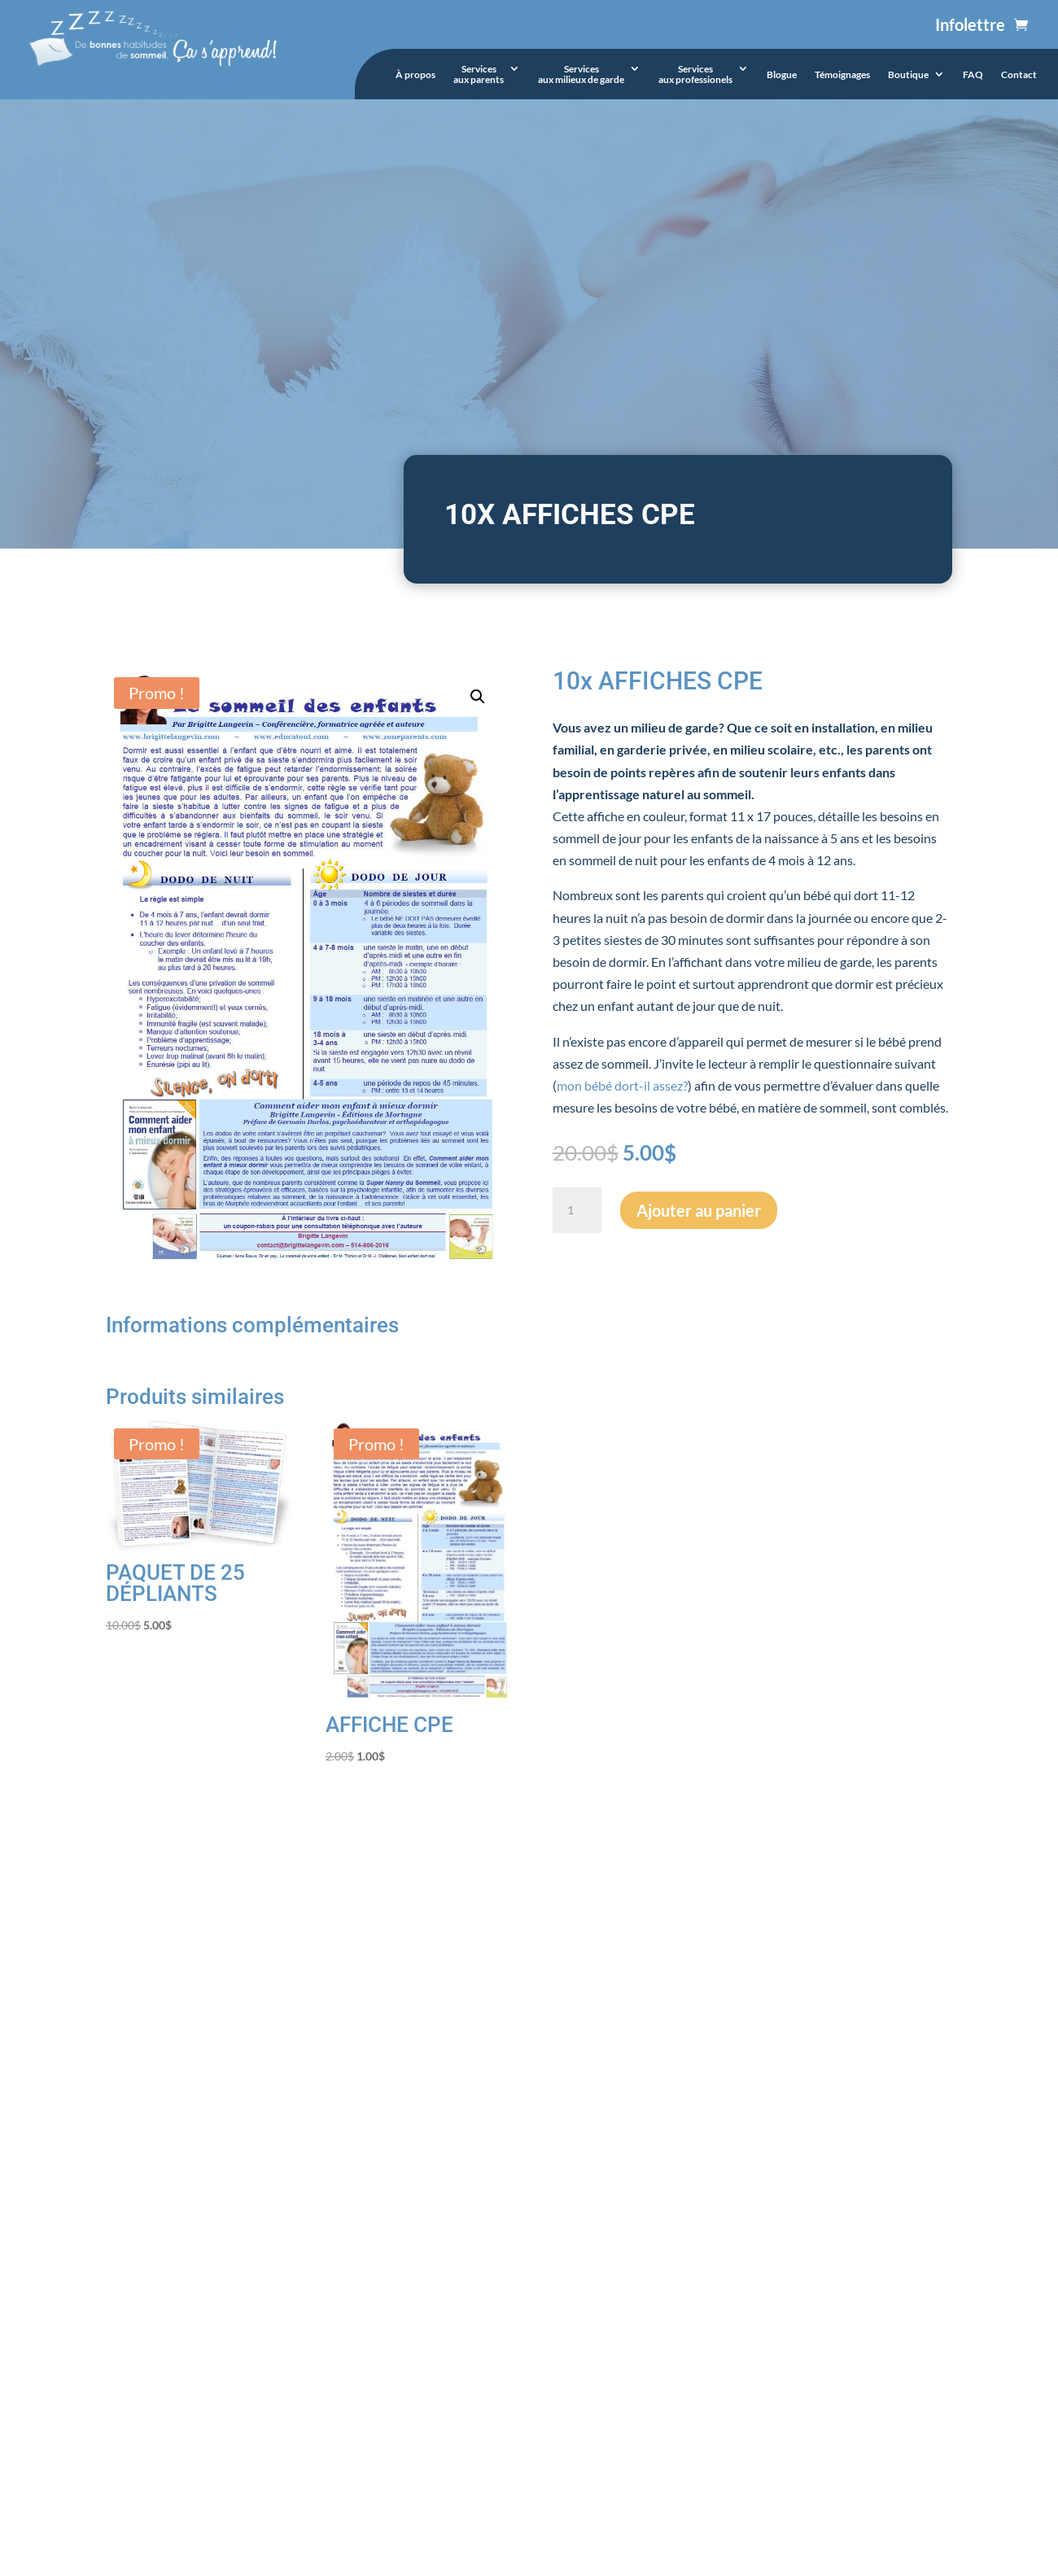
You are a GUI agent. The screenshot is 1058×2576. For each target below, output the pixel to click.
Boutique (908, 75)
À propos (415, 75)
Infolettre (970, 24)
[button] (477, 696)
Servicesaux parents (478, 74)
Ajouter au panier (698, 1210)
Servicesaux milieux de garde (581, 74)
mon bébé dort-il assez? (622, 1085)
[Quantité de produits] (577, 1210)
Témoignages (842, 75)
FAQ (973, 75)
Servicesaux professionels (695, 74)
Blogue (782, 75)
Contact (1019, 75)
